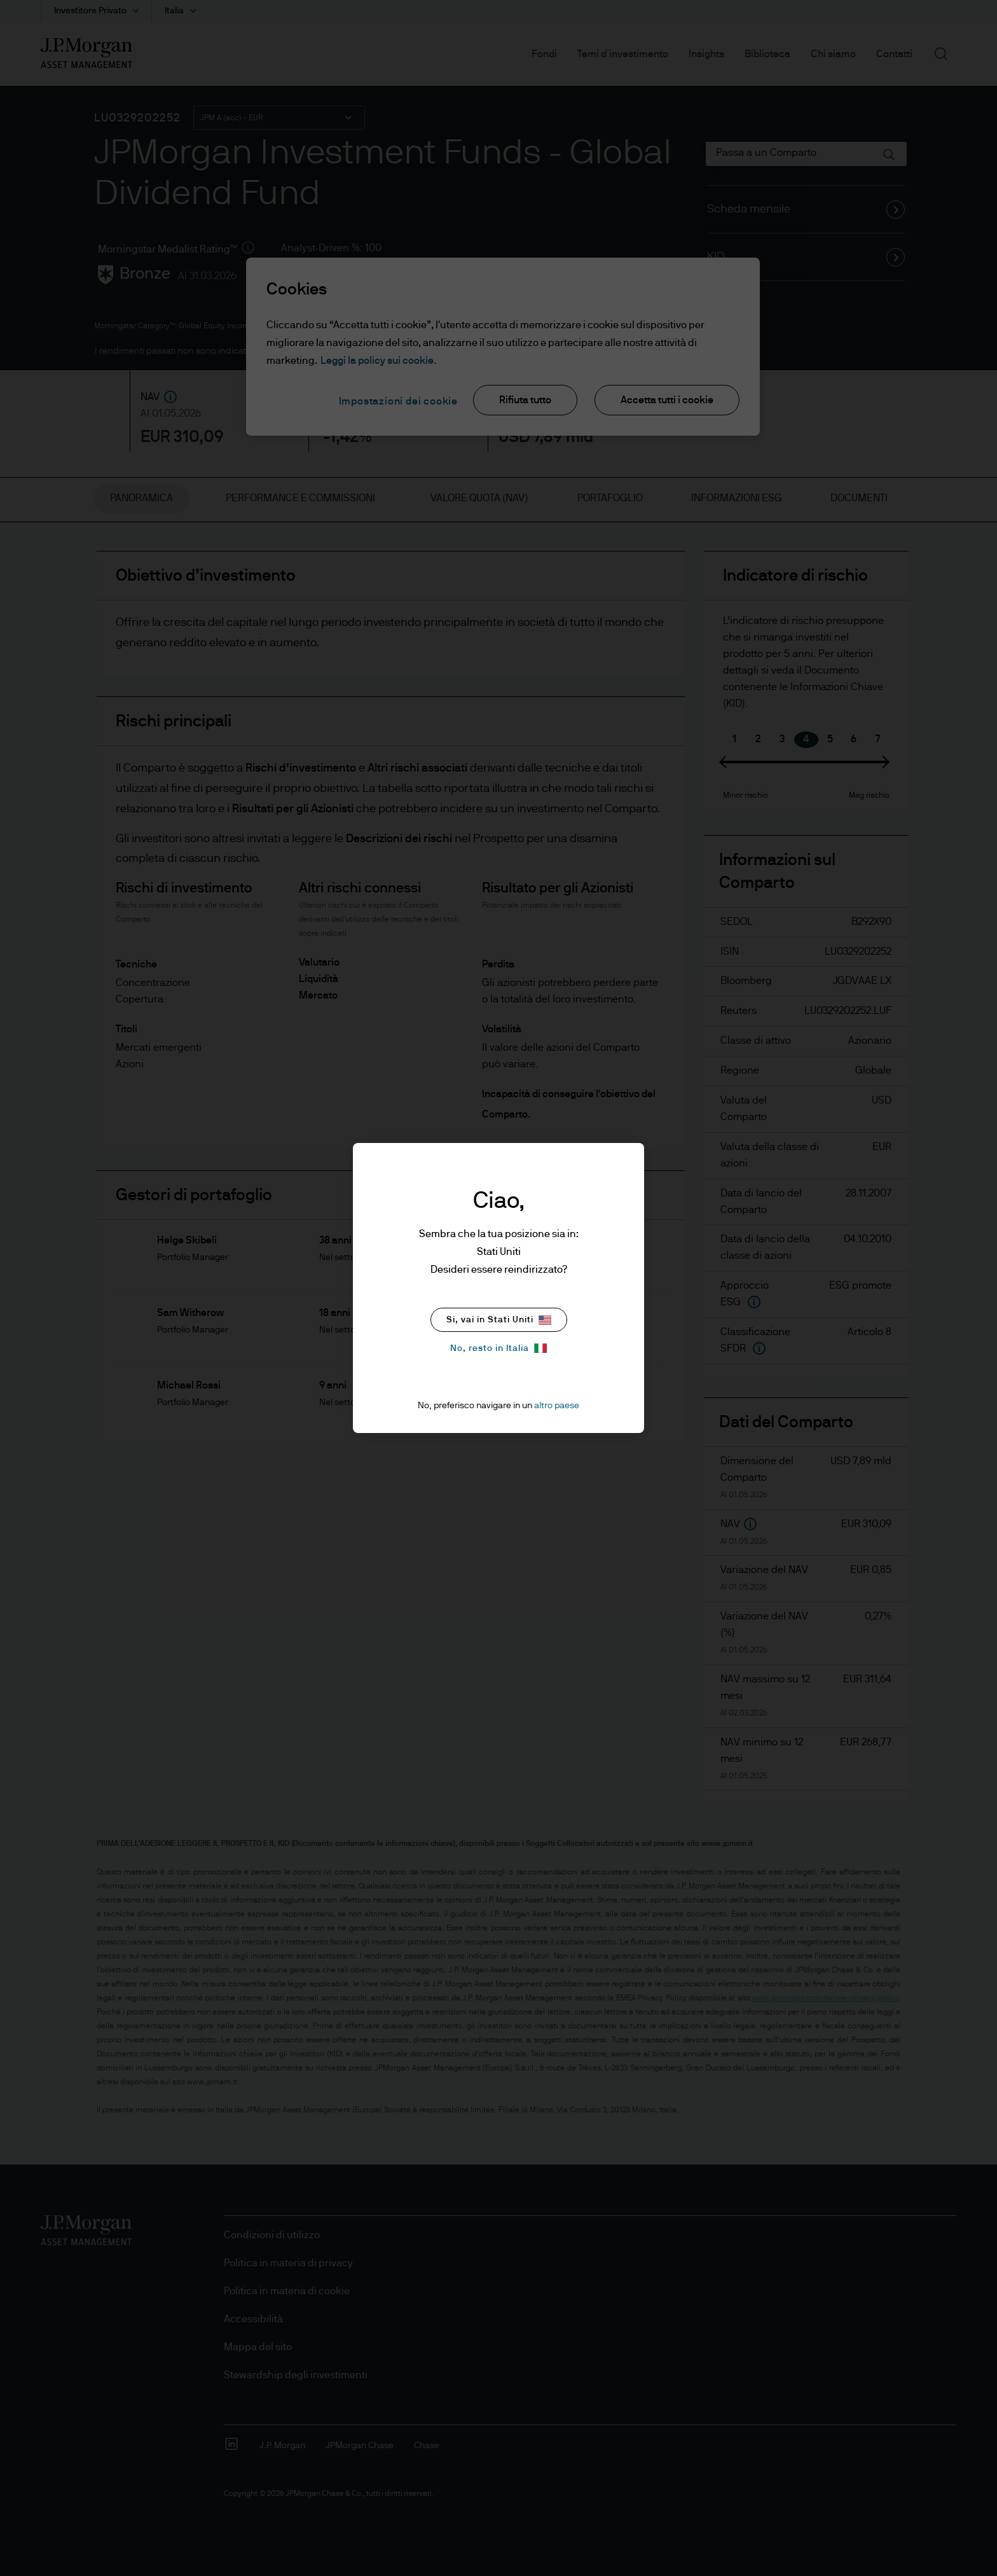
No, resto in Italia (498, 1348)
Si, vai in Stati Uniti (498, 1320)
